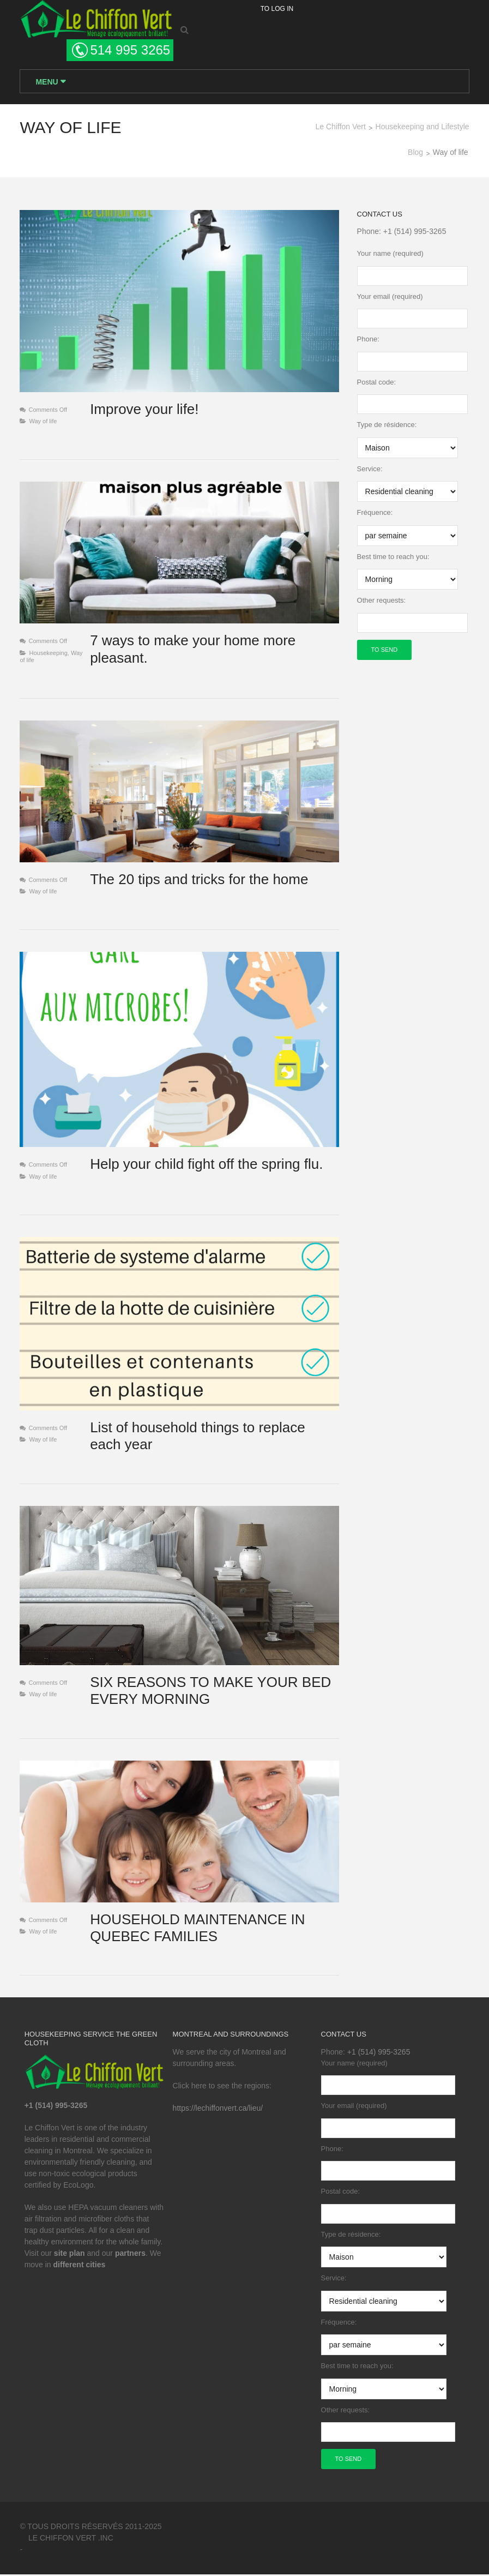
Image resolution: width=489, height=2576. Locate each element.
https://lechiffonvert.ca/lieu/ (217, 2109)
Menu (47, 81)
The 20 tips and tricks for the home (199, 880)
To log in (277, 9)
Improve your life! (144, 409)
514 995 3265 (130, 50)
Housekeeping (48, 653)
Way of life (43, 421)
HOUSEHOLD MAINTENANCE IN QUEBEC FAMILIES (197, 1929)
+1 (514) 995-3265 (414, 231)
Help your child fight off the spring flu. (206, 1165)
